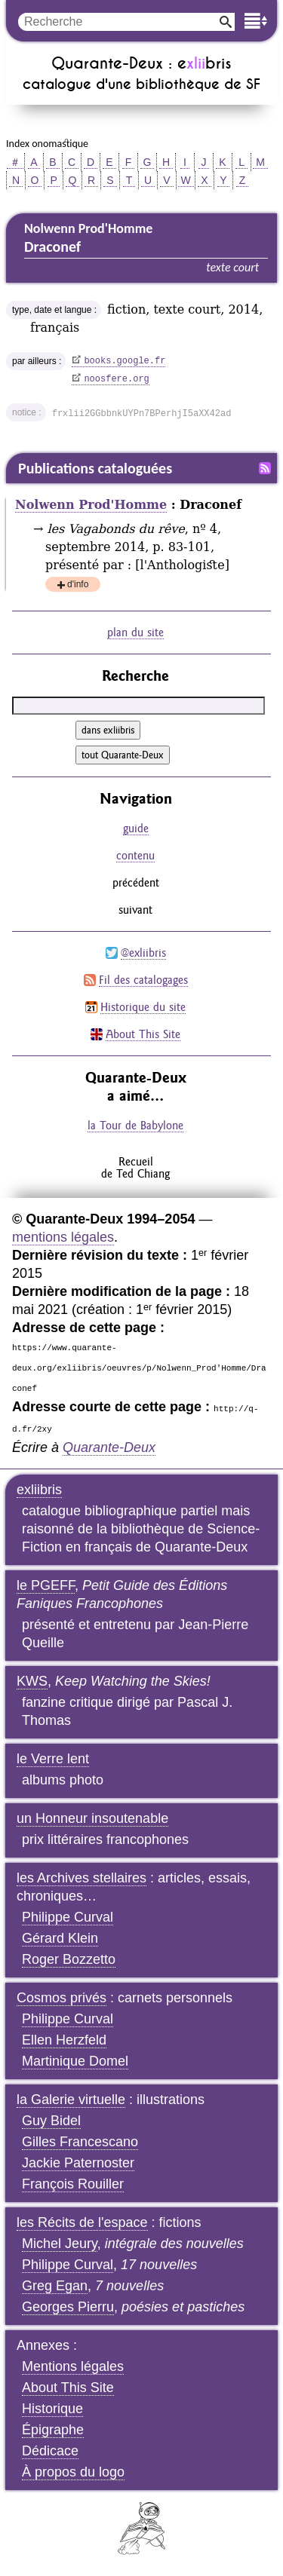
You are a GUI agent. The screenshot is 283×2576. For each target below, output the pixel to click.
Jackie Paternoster (78, 2162)
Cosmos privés (61, 1997)
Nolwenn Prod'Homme (91, 505)
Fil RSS (265, 468)
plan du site (135, 632)
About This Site (143, 1034)
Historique (52, 2408)
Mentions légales (73, 2366)
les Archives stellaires (81, 1877)
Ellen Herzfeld (64, 2040)
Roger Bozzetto (68, 1959)
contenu (135, 855)
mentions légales (63, 1237)
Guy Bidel (51, 2120)
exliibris (39, 1489)
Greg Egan (55, 2285)
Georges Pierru (68, 2306)
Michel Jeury (59, 2243)
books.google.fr (124, 361)
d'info (77, 585)
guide (136, 828)
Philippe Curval (67, 1917)
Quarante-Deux (109, 1447)
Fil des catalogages (143, 979)
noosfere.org (116, 379)
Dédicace (50, 2450)
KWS (32, 1681)
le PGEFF (46, 1585)
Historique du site (143, 1006)
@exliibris (143, 952)
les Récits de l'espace (82, 2222)
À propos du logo (73, 2472)
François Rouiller (73, 2184)
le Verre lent (53, 1758)
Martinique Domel (75, 2061)
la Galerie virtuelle (71, 2099)
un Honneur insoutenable (92, 1818)
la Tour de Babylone (135, 1125)
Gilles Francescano (80, 2141)
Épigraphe (53, 2429)
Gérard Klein (60, 1938)
